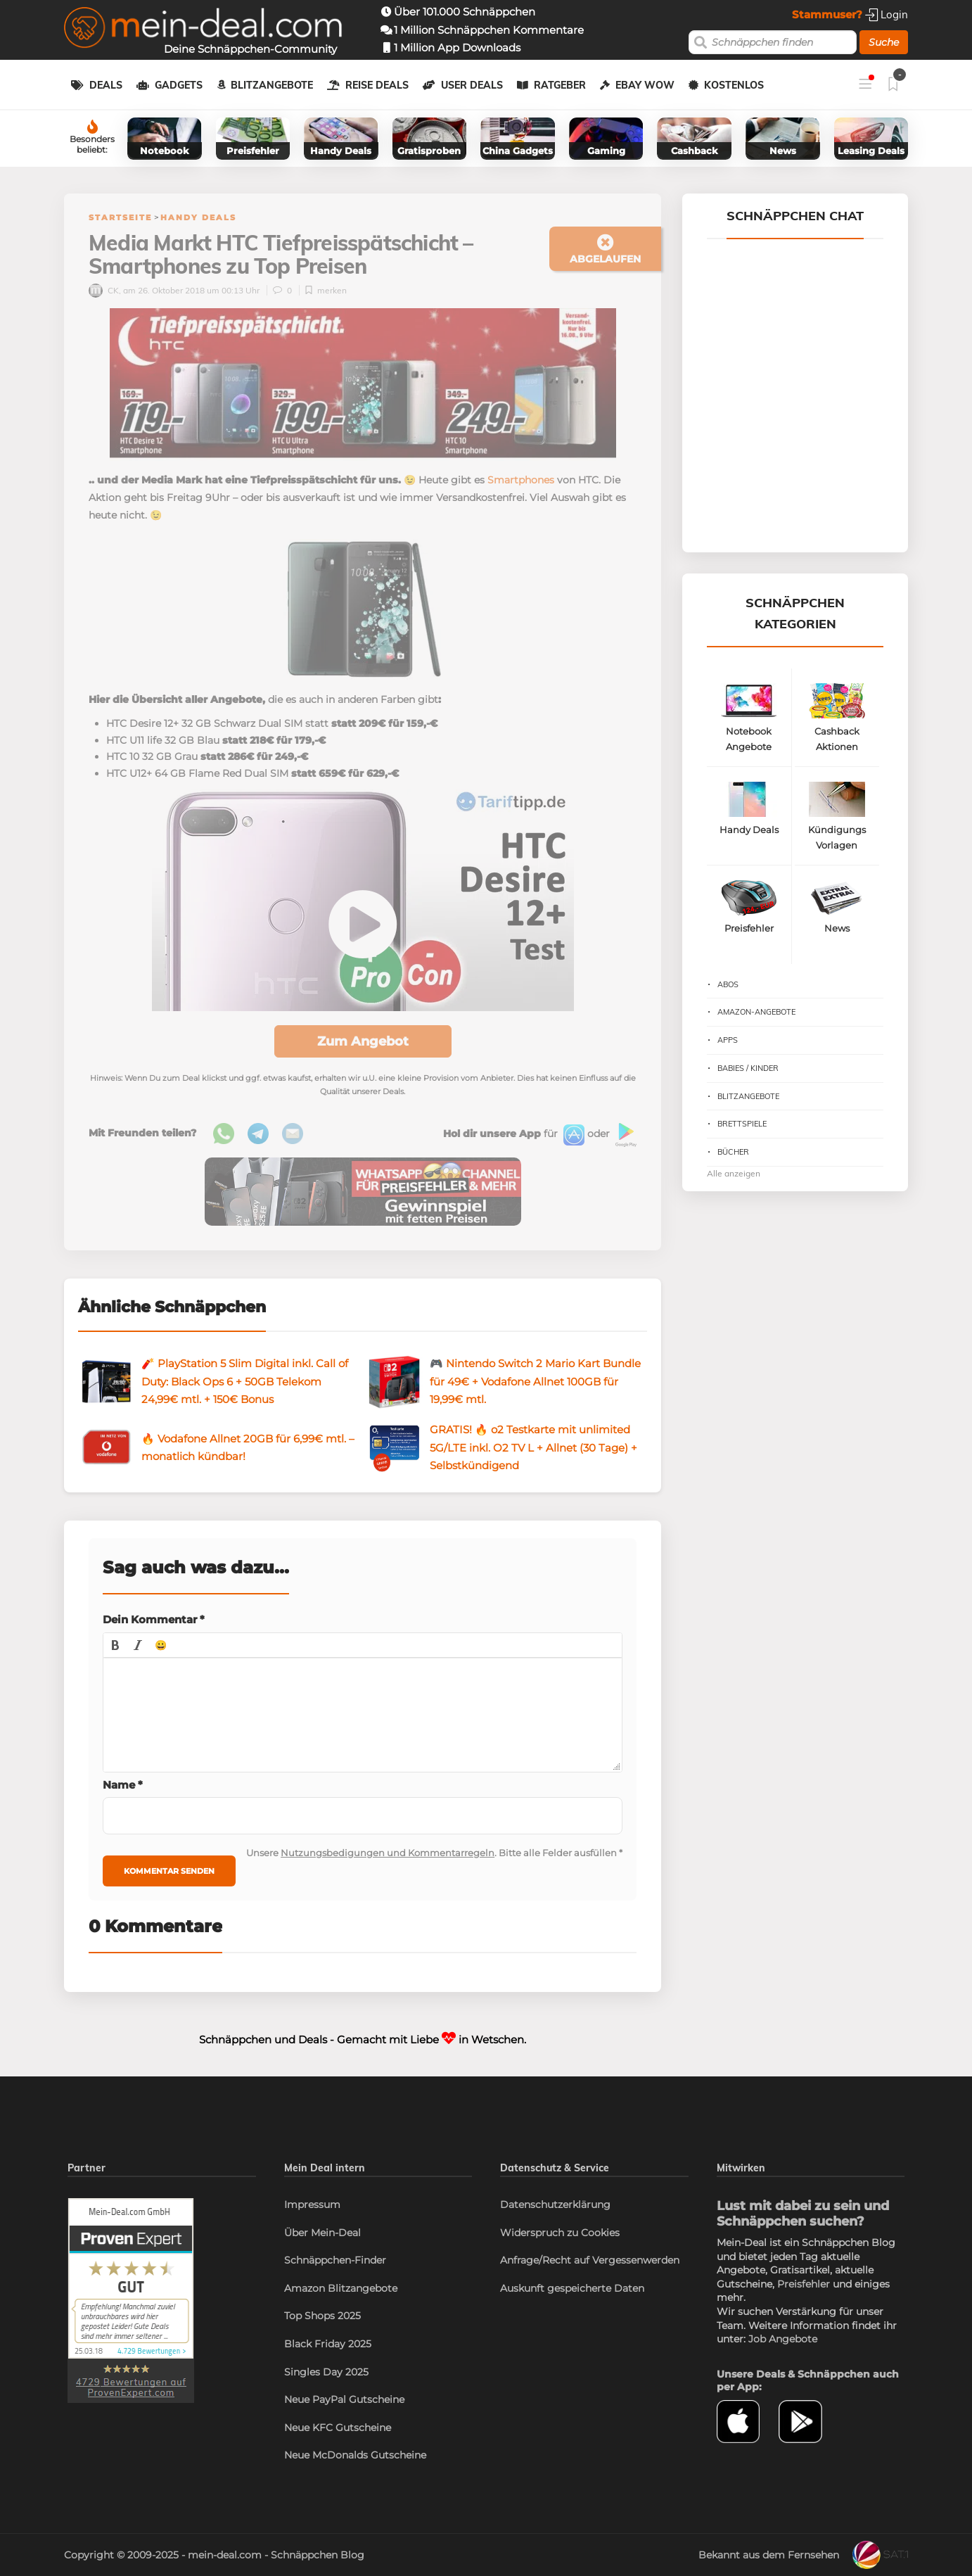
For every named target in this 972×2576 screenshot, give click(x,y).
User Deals (472, 85)
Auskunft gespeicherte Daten (572, 2288)
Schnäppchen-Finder (335, 2260)
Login (886, 14)
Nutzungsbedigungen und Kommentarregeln (387, 1852)
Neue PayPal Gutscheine (344, 2399)
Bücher (733, 1152)
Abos (727, 984)
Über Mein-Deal (322, 2232)
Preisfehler (803, 2284)
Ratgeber (560, 85)
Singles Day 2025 (326, 2372)
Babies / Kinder (748, 1068)
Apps (727, 1040)
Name (123, 1784)
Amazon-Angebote (756, 1012)
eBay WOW (644, 85)
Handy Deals (198, 217)
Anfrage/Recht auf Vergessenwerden (589, 2260)
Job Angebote (782, 2339)
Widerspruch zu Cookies (560, 2232)
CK (104, 290)
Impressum (312, 2204)
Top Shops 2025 (322, 2315)
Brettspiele (742, 1124)
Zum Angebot (363, 1041)
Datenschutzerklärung (555, 2204)
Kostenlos (734, 85)
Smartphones (520, 480)
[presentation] (115, 1645)
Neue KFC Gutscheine (337, 2427)
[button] (115, 1645)
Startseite (120, 217)
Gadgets (179, 85)
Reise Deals (377, 85)
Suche (884, 42)
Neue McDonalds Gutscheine (355, 2455)
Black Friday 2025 (327, 2343)
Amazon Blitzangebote (340, 2288)
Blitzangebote (272, 85)
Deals (105, 85)
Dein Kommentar (154, 1619)
